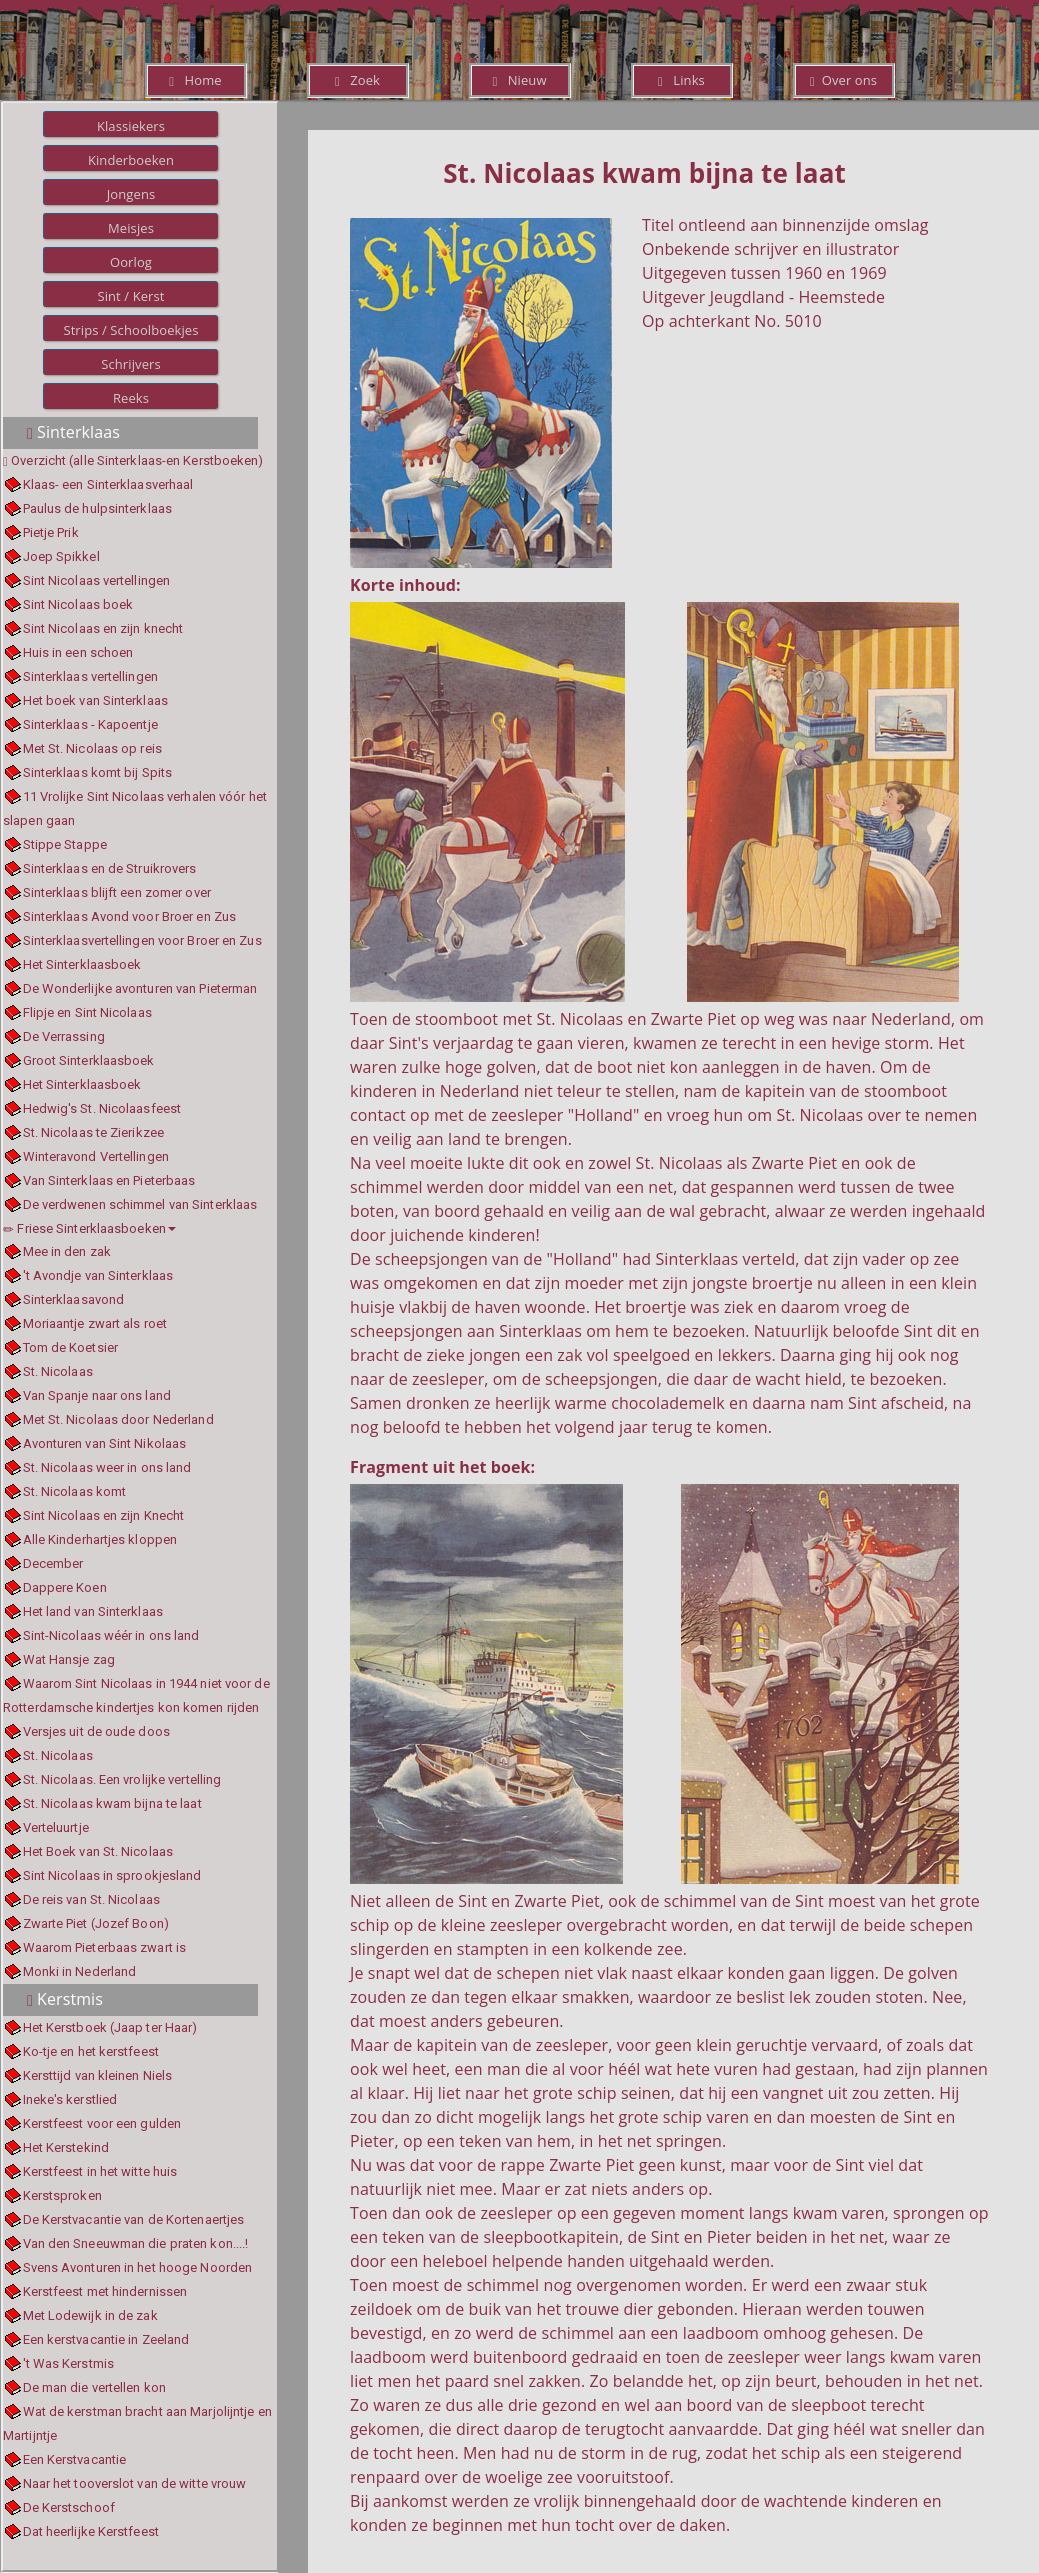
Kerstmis (65, 1999)
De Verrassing (64, 1036)
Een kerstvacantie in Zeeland (106, 2339)
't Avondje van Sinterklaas (98, 1275)
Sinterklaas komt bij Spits (98, 772)
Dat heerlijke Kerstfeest (91, 2531)
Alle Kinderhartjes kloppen (100, 1539)
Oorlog (131, 262)
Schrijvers (131, 364)
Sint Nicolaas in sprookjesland (112, 1875)
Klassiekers (131, 126)
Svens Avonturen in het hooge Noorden (138, 2267)
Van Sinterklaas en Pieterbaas (109, 1180)
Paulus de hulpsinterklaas (98, 508)
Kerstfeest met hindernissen (105, 2291)
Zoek (357, 80)
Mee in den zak (67, 1251)
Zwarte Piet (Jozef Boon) (96, 1923)
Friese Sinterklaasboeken (89, 1228)
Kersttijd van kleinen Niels (98, 2075)
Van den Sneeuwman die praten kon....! (136, 2243)
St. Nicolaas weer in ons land (107, 1467)
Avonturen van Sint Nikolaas (105, 1443)
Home (195, 80)
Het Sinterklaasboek (82, 964)
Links (681, 80)
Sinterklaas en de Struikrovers (110, 868)
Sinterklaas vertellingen (90, 676)
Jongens (131, 194)
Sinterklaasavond (74, 1299)
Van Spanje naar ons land (97, 1395)
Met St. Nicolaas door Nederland (118, 1419)
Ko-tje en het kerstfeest (91, 2051)
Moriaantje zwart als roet (95, 1323)
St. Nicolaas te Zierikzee (94, 1132)
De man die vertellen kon (94, 2387)
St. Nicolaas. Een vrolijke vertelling (122, 1779)
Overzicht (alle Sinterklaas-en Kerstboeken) (137, 460)
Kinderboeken (131, 160)
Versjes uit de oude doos (96, 1731)
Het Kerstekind (66, 2147)
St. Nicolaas (58, 1371)
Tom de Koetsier (71, 1347)
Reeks (131, 398)
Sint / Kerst (130, 296)
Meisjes (131, 228)
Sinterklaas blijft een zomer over (117, 892)
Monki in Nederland (80, 1971)
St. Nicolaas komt (75, 1491)
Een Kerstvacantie (75, 2459)
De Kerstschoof (69, 2507)
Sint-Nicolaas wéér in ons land (111, 1635)
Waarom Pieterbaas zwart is (105, 1947)
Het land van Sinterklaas (93, 1611)
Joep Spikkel (61, 556)
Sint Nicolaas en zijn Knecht (104, 1515)
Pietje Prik (51, 532)
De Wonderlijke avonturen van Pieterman (140, 988)
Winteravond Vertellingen (96, 1156)
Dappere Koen (65, 1587)
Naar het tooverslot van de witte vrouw (135, 2483)
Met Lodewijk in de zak (90, 2315)
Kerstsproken (62, 2195)
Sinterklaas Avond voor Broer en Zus (130, 916)
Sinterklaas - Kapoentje (90, 724)
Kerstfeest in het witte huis (100, 2171)
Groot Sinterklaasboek (89, 1060)
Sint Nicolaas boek (78, 604)
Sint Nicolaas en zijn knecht (103, 628)
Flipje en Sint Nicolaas (87, 1012)
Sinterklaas (73, 432)
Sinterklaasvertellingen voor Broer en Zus (142, 940)
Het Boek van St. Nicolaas (98, 1851)
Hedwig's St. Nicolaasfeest (102, 1108)
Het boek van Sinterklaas (95, 700)
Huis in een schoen (78, 652)
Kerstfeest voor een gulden (102, 2123)
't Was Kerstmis (69, 2363)
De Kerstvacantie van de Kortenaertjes (134, 2219)
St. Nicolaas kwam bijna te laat (112, 1803)
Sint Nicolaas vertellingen (97, 580)
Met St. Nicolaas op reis (92, 748)
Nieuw (519, 80)
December (53, 1563)
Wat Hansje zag (69, 1659)
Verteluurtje (56, 1827)
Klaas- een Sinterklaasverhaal (108, 484)
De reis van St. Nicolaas (91, 1899)
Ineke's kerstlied (70, 2099)
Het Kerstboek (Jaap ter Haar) (110, 2027)
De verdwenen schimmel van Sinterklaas (140, 1204)
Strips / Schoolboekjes (130, 330)
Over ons (843, 80)
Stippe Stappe (65, 844)
